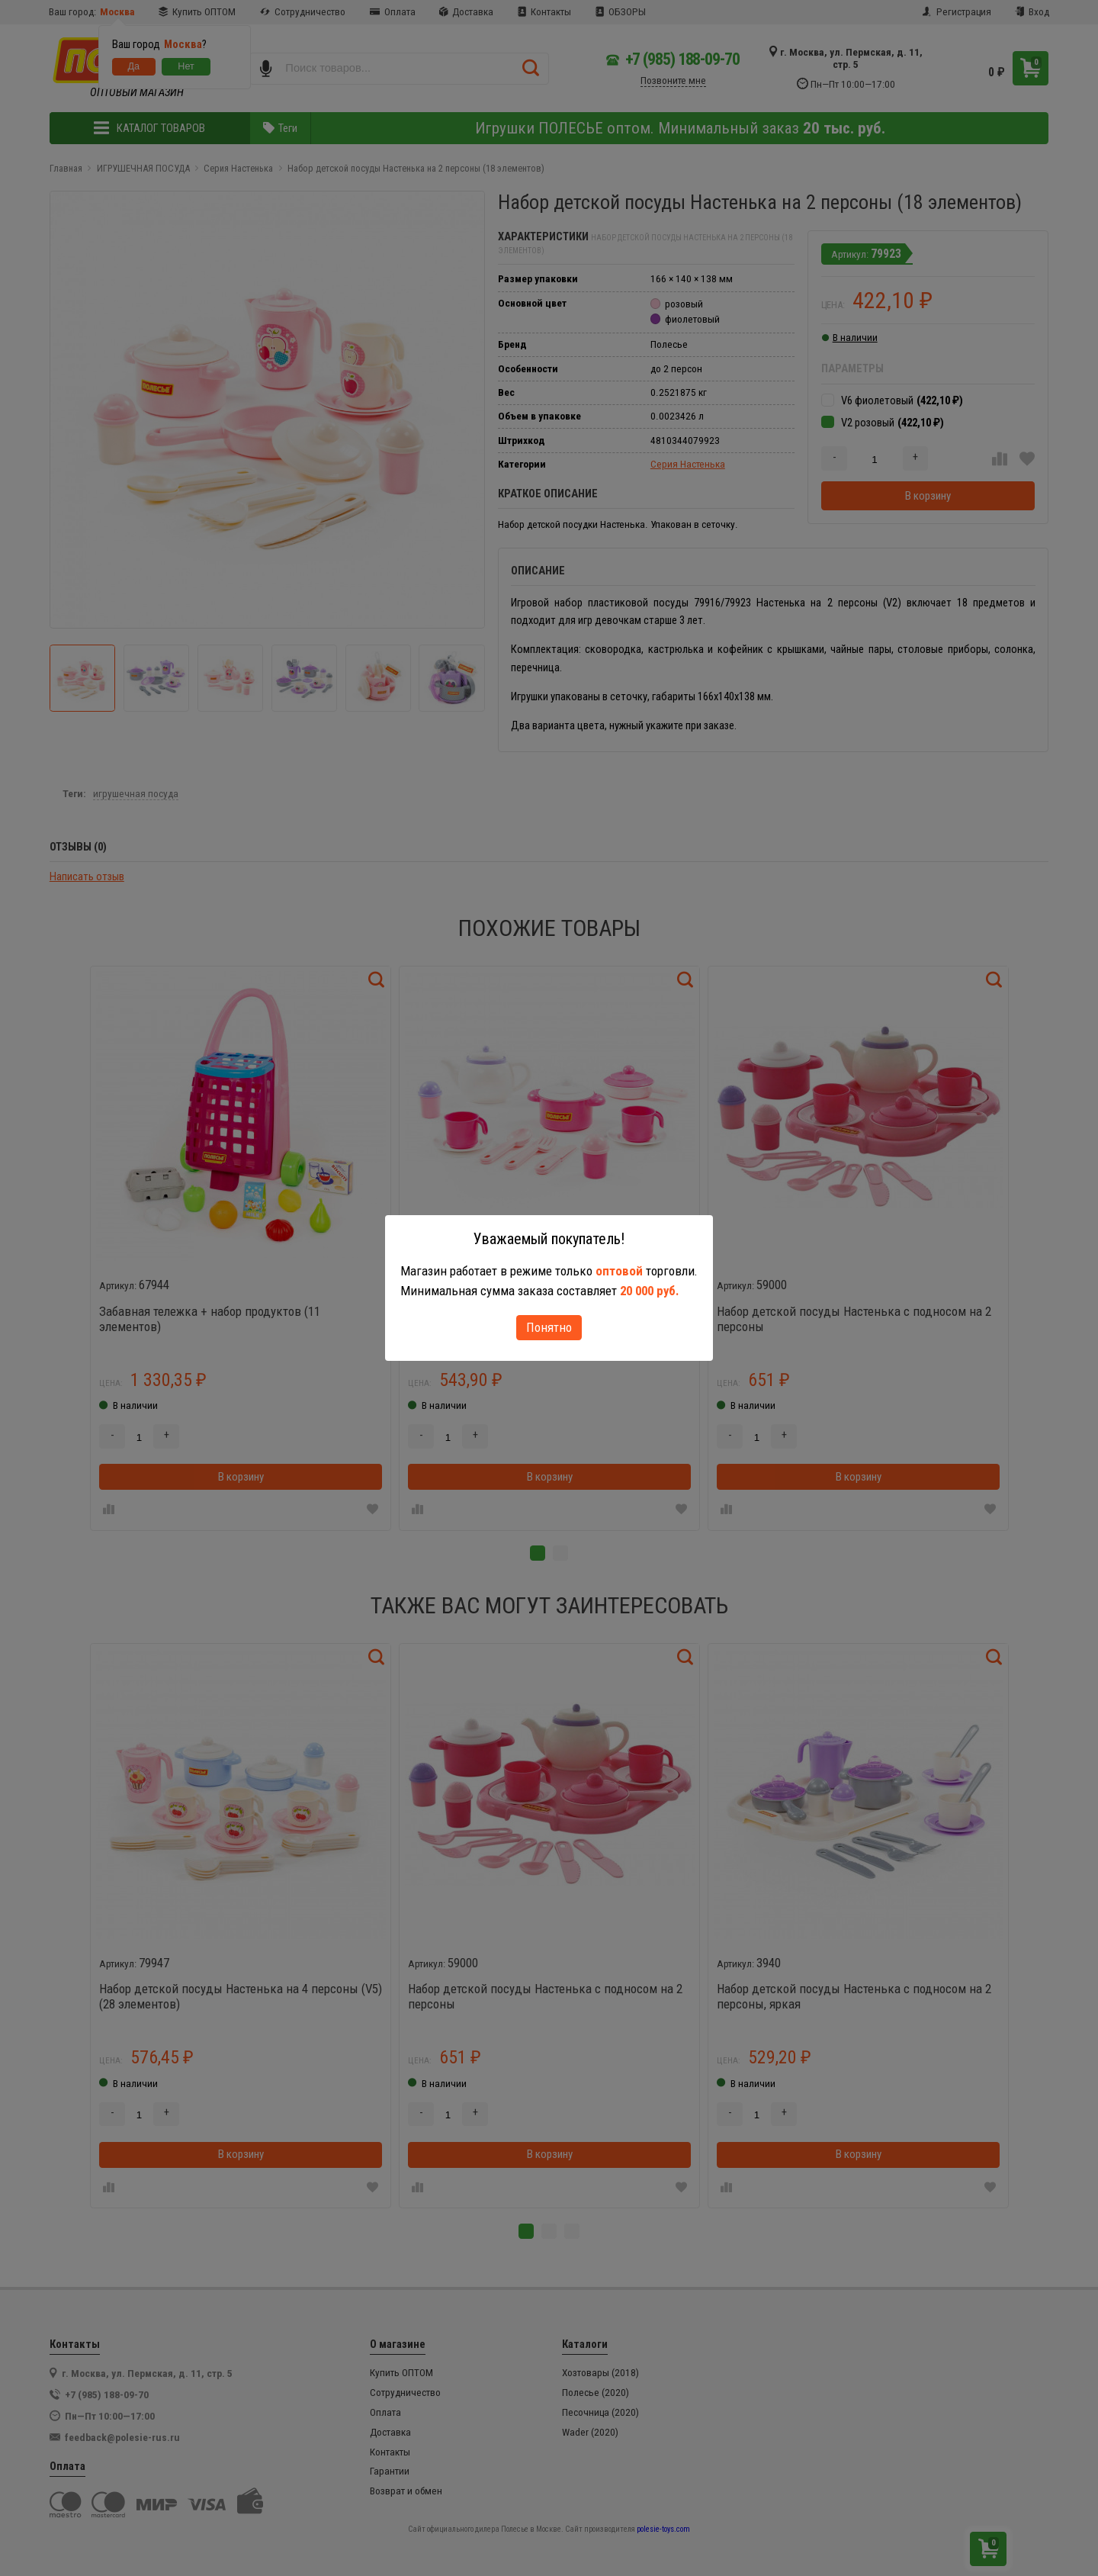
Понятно (549, 1327)
